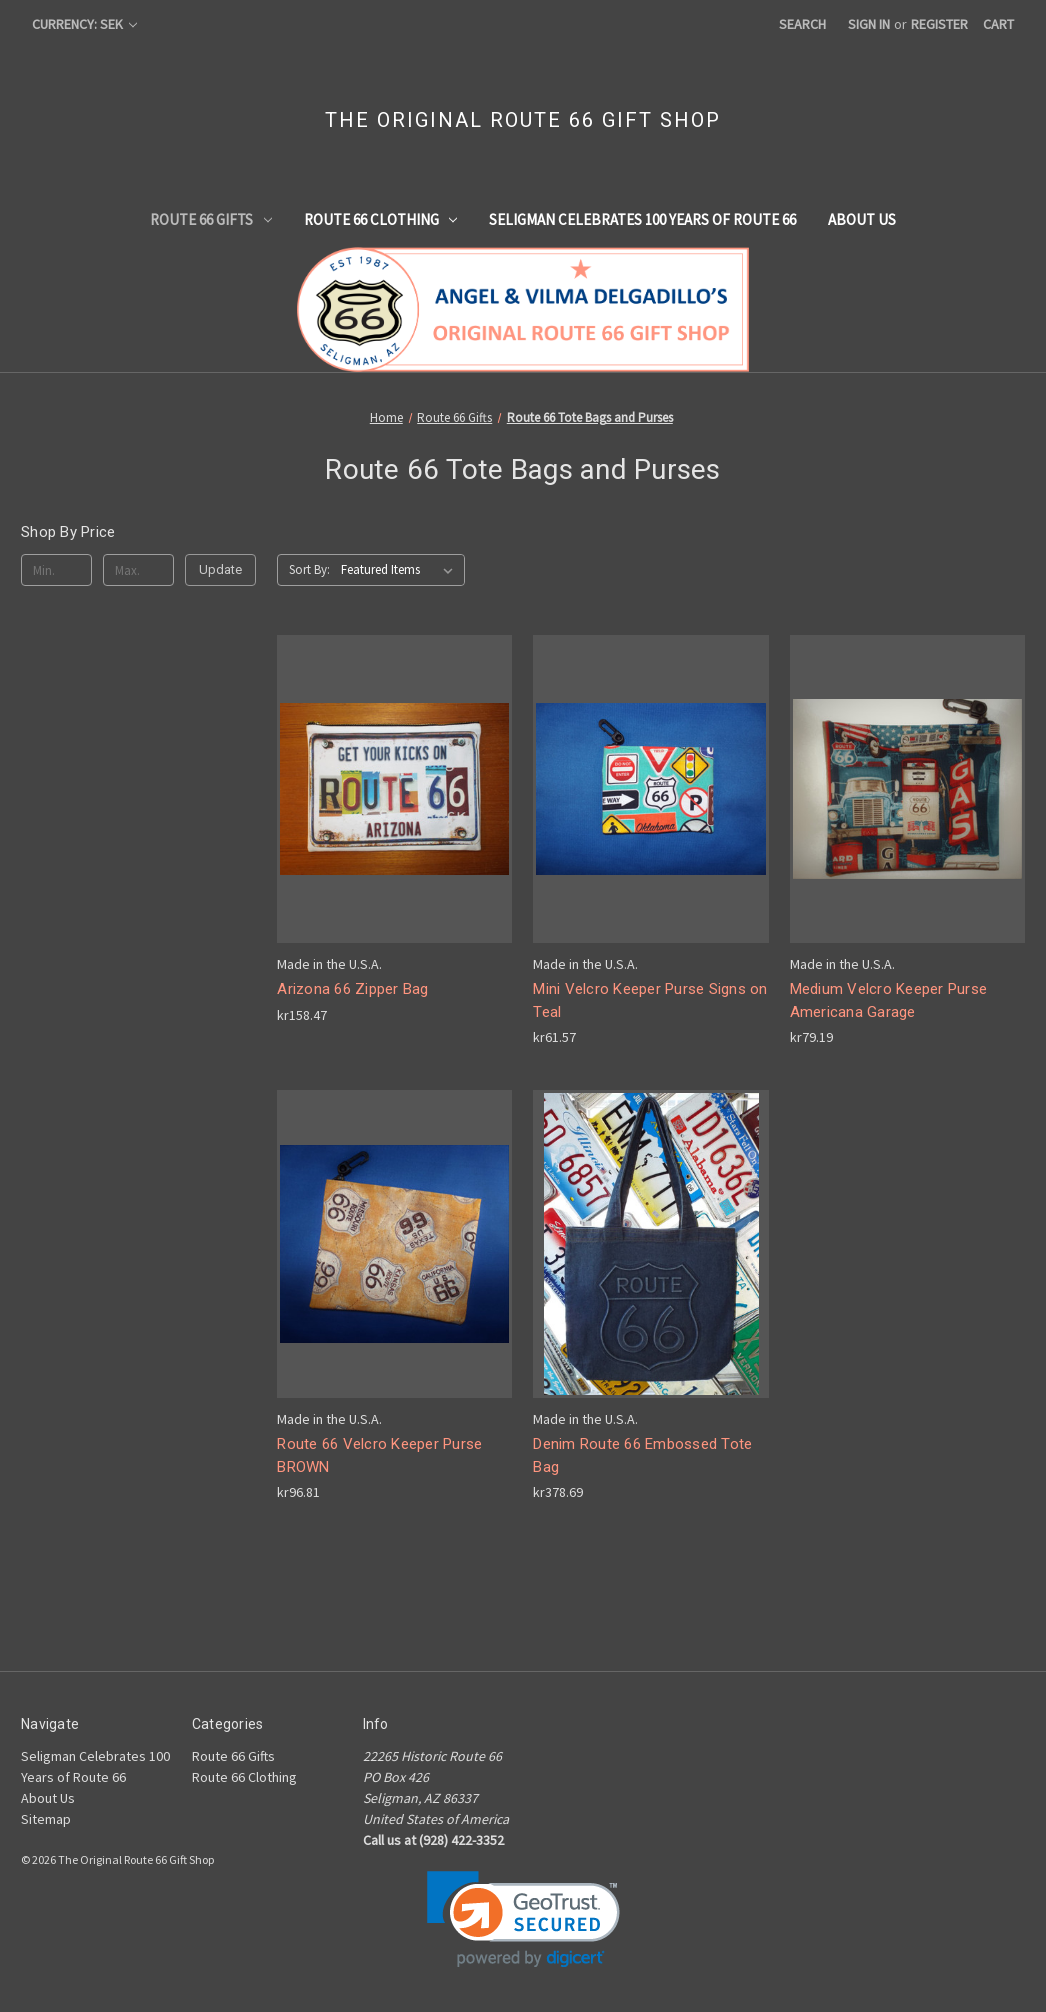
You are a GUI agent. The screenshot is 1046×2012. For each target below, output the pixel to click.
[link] (523, 1919)
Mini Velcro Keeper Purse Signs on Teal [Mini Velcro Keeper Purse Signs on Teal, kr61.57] (650, 1000)
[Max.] (138, 570)
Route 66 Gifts (211, 219)
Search (802, 24)
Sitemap (46, 1819)
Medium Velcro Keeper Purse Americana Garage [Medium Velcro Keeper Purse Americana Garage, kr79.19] (889, 1000)
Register (939, 24)
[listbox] (401, 570)
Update (220, 569)
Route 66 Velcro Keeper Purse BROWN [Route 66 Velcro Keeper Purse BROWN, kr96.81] (379, 1455)
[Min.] (56, 570)
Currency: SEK (84, 24)
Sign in (869, 24)
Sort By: (309, 569)
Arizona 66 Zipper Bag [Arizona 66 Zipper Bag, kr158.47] (352, 989)
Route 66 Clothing (381, 219)
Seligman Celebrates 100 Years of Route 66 (642, 219)
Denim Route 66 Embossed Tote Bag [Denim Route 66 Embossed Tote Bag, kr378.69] (642, 1455)
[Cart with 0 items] (998, 24)
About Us (862, 219)
